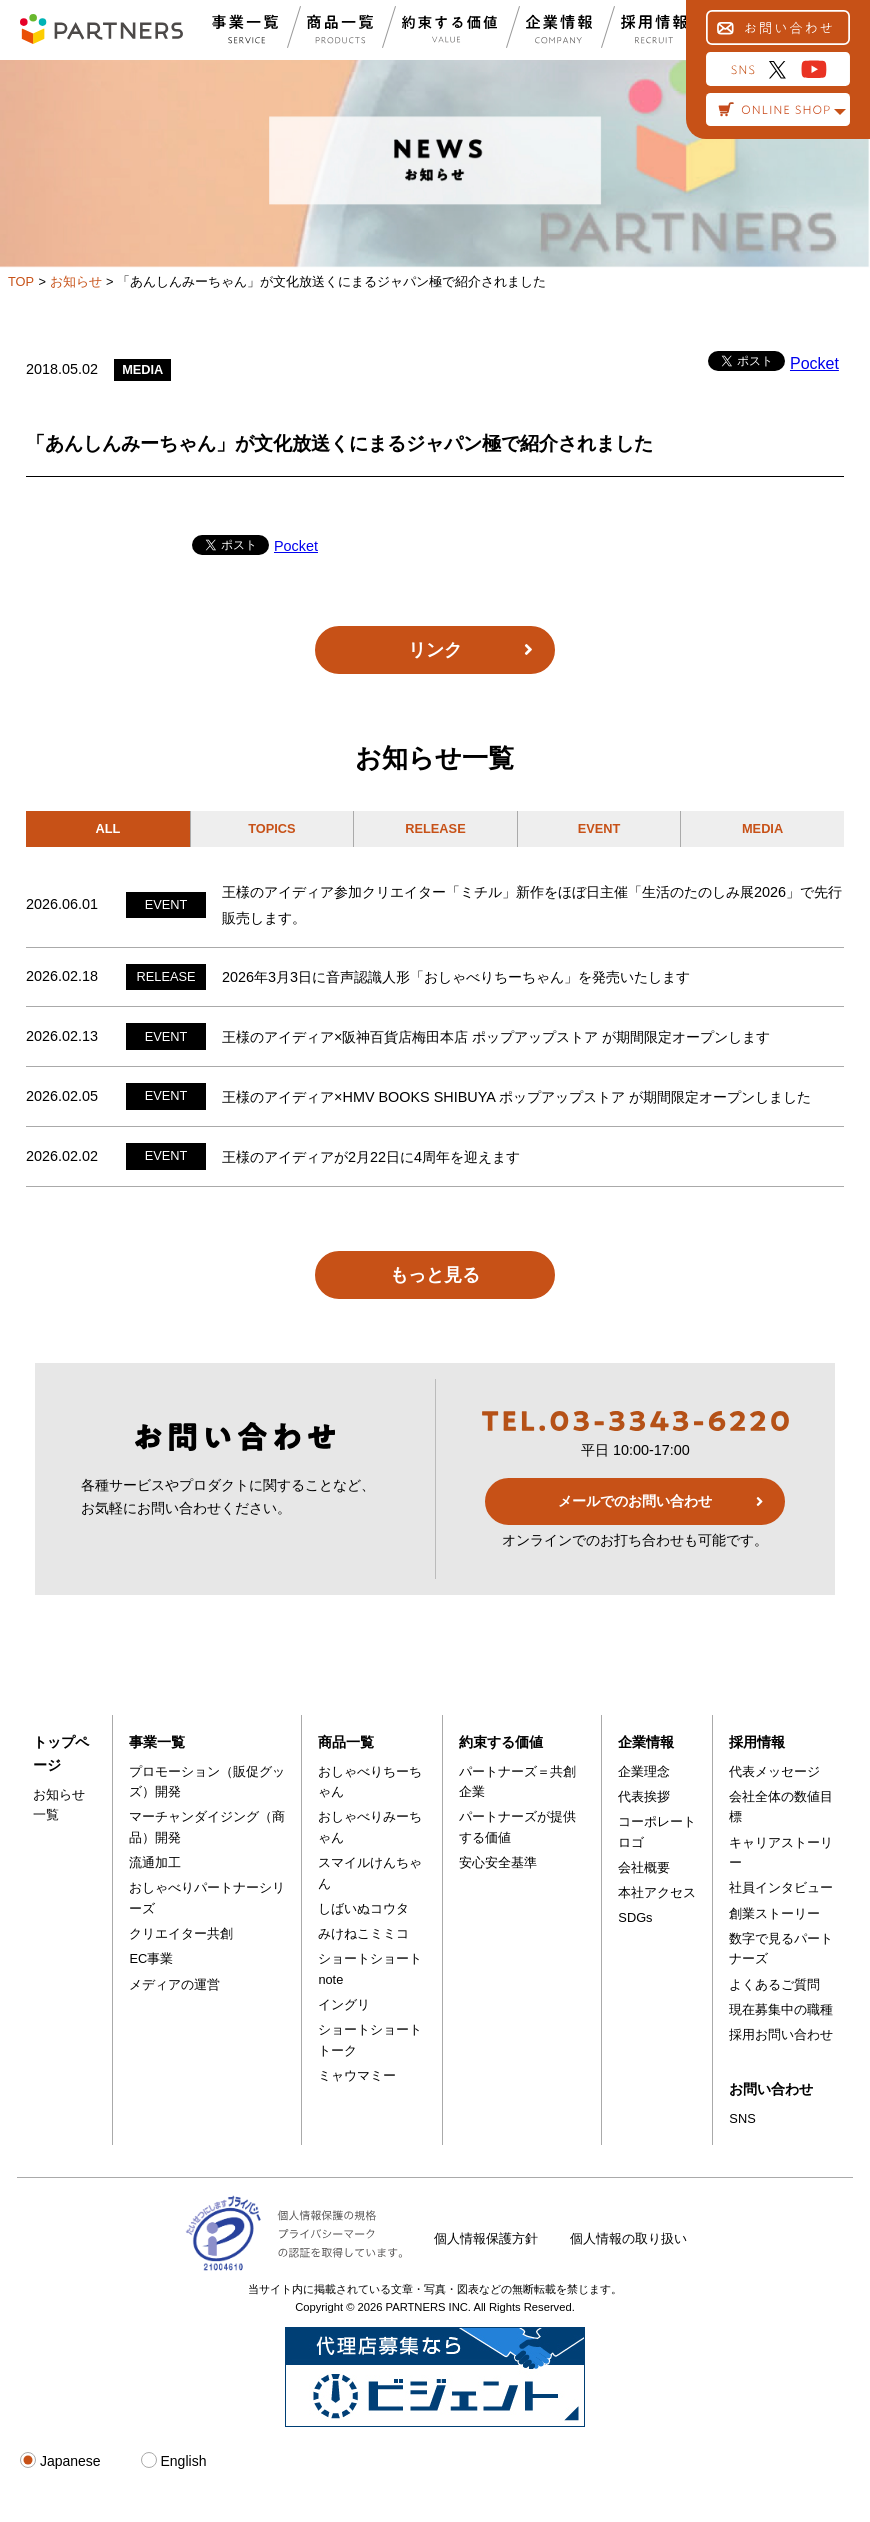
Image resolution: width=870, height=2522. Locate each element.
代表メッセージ (774, 1771)
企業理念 (644, 1771)
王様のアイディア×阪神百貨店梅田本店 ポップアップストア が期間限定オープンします (496, 1037)
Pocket (814, 363)
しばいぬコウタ (363, 1908)
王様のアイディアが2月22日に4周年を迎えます (371, 1157)
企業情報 (646, 1742)
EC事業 (151, 1958)
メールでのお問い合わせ (635, 1501)
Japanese (60, 2461)
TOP (21, 281)
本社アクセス (657, 1892)
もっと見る (435, 1275)
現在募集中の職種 (781, 2009)
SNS (742, 2118)
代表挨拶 (644, 1796)
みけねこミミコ (363, 1933)
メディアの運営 (174, 1984)
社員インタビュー (781, 1887)
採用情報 (757, 1742)
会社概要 (644, 1867)
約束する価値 (501, 1742)
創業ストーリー (774, 1913)
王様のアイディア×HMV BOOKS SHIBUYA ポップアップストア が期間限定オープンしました (516, 1097)
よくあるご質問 (774, 1984)
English (174, 2461)
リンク (435, 650)
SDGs (635, 1917)
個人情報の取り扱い (628, 2238)
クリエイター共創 (181, 1933)
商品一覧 (346, 1742)
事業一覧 (157, 1742)
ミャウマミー (357, 2075)
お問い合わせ (771, 2089)
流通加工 (155, 1862)
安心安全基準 (498, 1862)
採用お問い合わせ (781, 2034)
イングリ (344, 2004)
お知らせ (76, 281)
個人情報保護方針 (486, 2238)
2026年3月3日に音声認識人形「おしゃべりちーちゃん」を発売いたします (456, 977)
